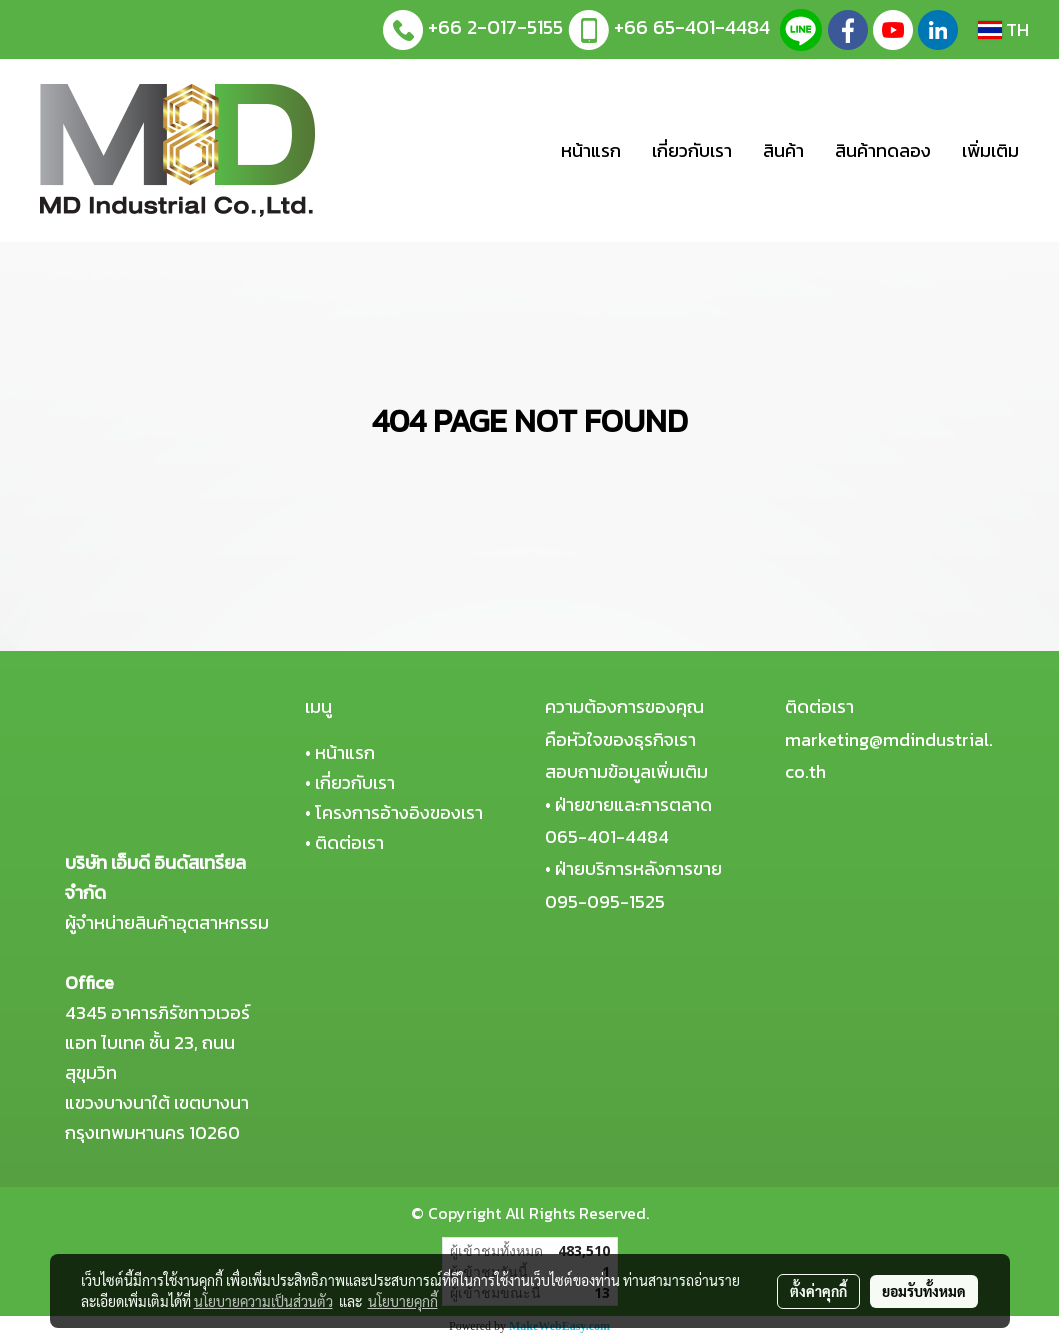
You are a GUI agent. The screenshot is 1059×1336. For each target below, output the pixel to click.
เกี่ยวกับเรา (692, 150)
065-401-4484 (607, 836)
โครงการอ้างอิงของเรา (399, 812)
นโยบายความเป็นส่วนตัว (263, 1301)
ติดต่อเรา (349, 842)
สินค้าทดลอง (883, 150)
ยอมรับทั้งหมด (924, 1291)
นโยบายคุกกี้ (403, 1301)
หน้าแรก (591, 150)
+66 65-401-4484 (692, 27)
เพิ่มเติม (990, 150)
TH (1003, 29)
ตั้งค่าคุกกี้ (818, 1291)
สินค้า (783, 150)
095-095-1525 (605, 901)
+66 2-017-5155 (495, 27)
